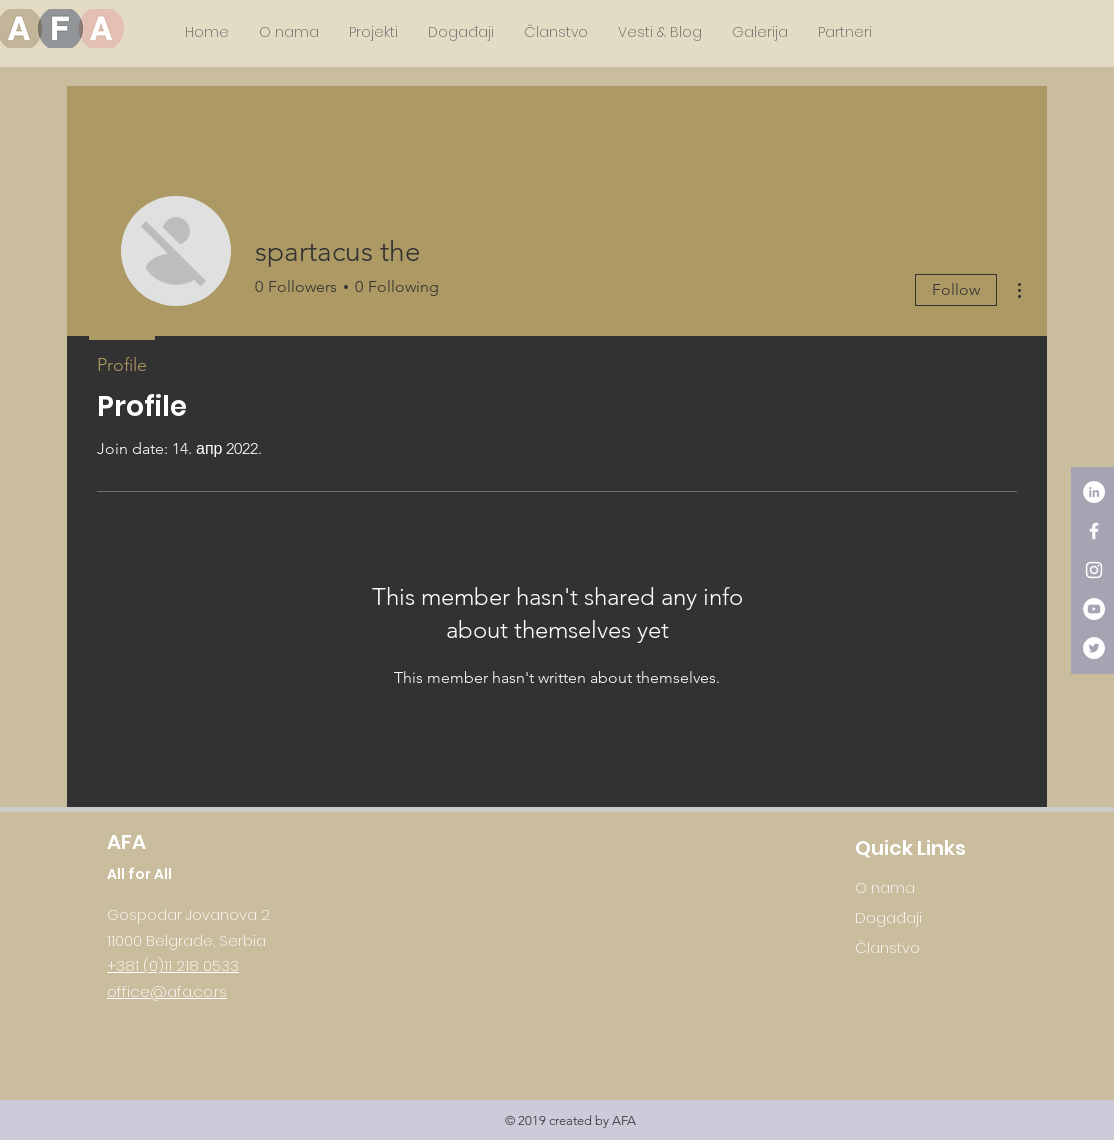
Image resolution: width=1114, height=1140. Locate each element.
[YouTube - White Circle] (1094, 609)
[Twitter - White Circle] (1094, 648)
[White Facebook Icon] (1094, 531)
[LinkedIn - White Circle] (1094, 492)
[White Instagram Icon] (1094, 570)
